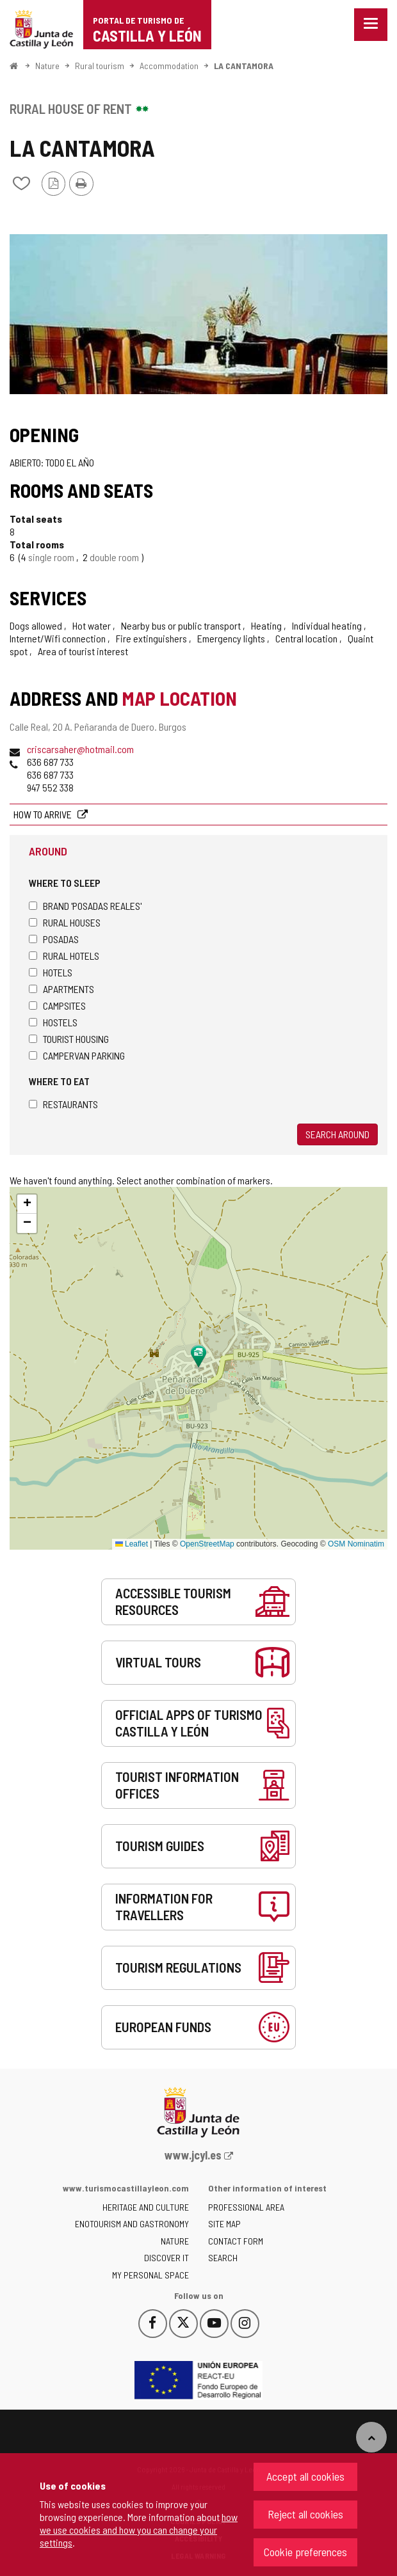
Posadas (54, 939)
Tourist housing (69, 1039)
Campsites (57, 1005)
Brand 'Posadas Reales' (85, 906)
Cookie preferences (305, 2552)
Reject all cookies (305, 2514)
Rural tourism (99, 65)
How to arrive (43, 814)
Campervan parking (77, 1055)
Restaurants (63, 1104)
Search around (337, 1134)
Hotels (50, 972)
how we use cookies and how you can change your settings (139, 2529)
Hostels (53, 1022)
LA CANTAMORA (243, 65)
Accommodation (169, 65)
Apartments (61, 989)
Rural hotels (64, 956)
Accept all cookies (305, 2476)
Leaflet (131, 1543)
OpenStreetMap (207, 1543)
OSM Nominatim (356, 1543)
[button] (26, 1204)
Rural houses (65, 922)
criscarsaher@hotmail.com (80, 749)
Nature (47, 65)
